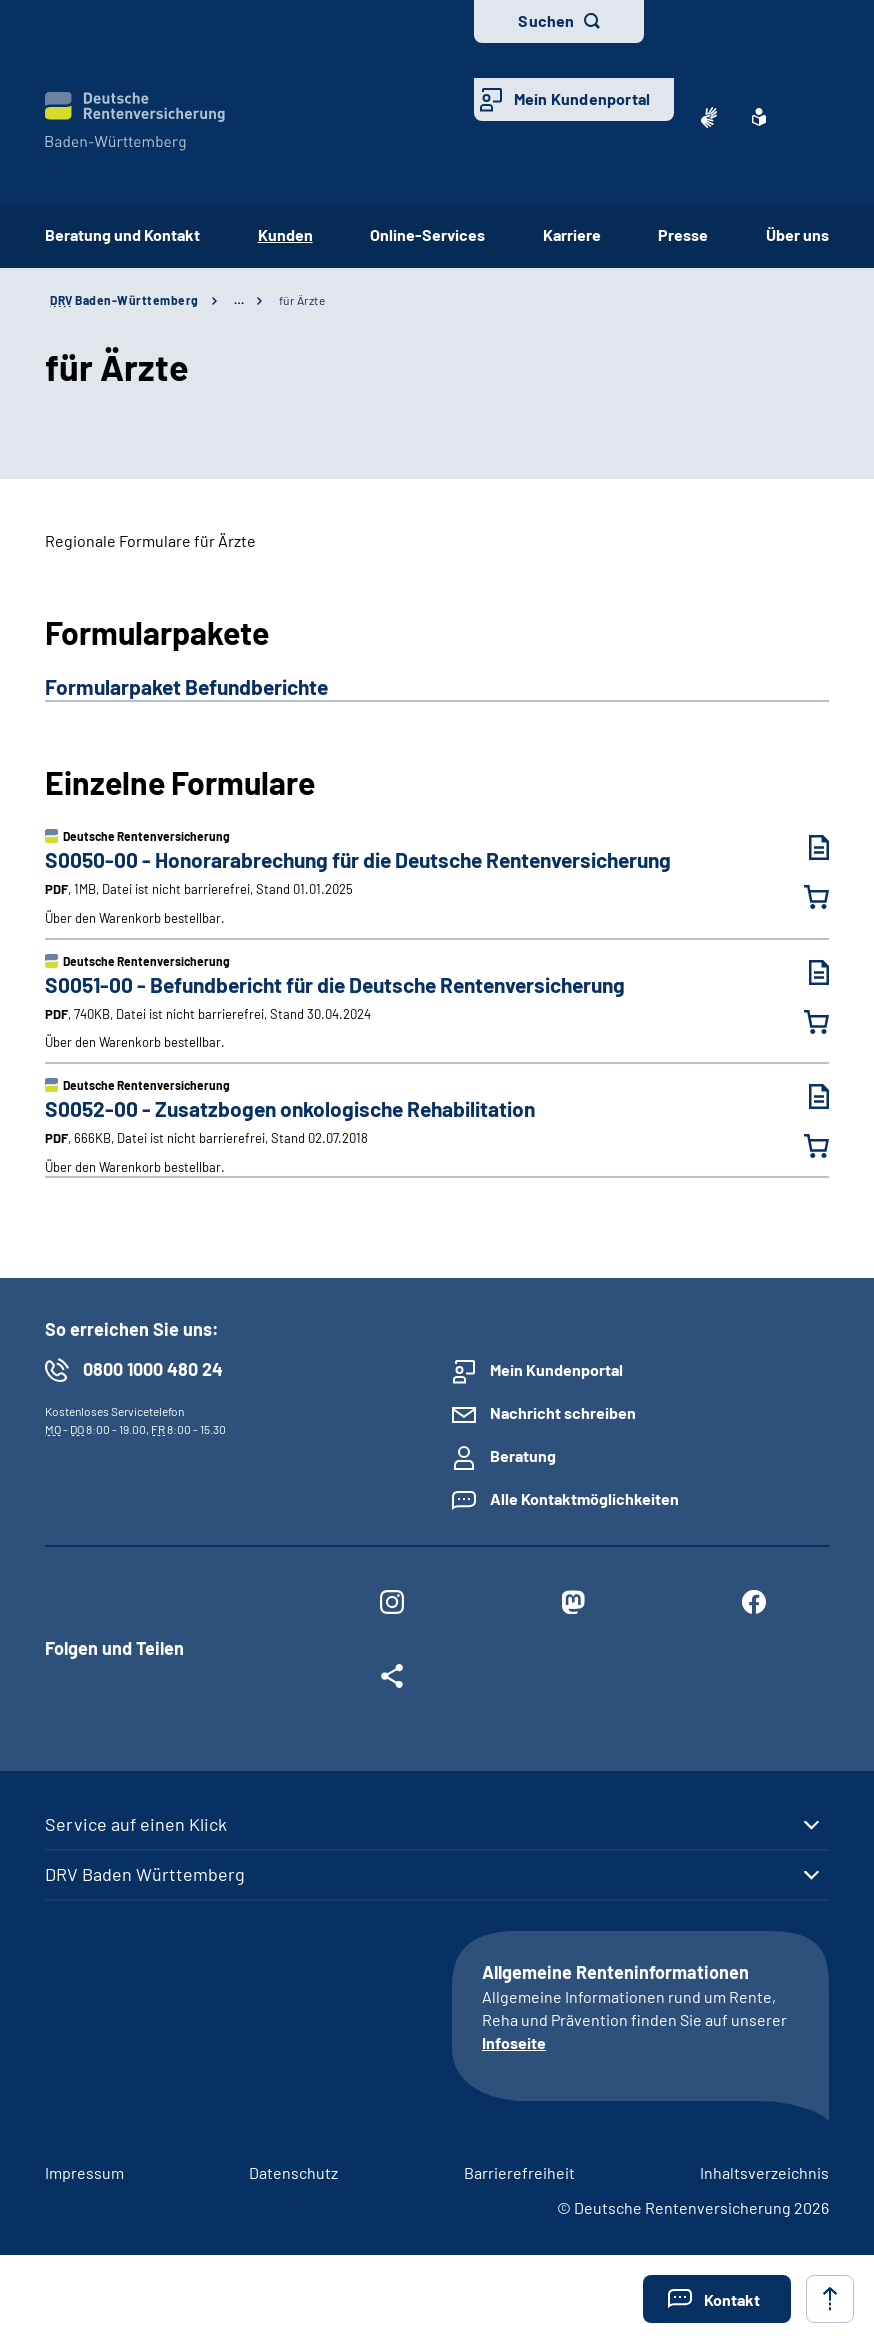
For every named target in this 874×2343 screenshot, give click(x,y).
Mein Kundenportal (582, 98)
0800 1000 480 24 (153, 1369)
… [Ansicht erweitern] (239, 300)
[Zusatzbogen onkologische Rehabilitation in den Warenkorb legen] (804, 1146)
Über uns (797, 234)
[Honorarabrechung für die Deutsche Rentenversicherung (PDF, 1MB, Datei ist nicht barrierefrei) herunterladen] (804, 847)
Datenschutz (293, 2172)
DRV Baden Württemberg (145, 1874)
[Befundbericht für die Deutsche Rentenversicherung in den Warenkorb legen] (804, 1022)
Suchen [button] (546, 20)
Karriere (572, 234)
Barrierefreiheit (519, 2172)
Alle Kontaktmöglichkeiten (584, 1498)
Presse (683, 234)
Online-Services (427, 234)
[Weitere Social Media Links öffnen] (391, 1680)
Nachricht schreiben (563, 1412)
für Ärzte (302, 300)
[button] (717, 2299)
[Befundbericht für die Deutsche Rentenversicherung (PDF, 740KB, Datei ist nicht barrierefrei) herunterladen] (804, 972)
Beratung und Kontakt (122, 234)
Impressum (84, 2172)
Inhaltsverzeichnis (764, 2172)
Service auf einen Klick (136, 1824)
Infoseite (514, 2042)
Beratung (523, 1455)
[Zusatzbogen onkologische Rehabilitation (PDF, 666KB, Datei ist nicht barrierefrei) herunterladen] (804, 1096)
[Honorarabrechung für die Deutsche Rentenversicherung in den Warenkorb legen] (804, 897)
